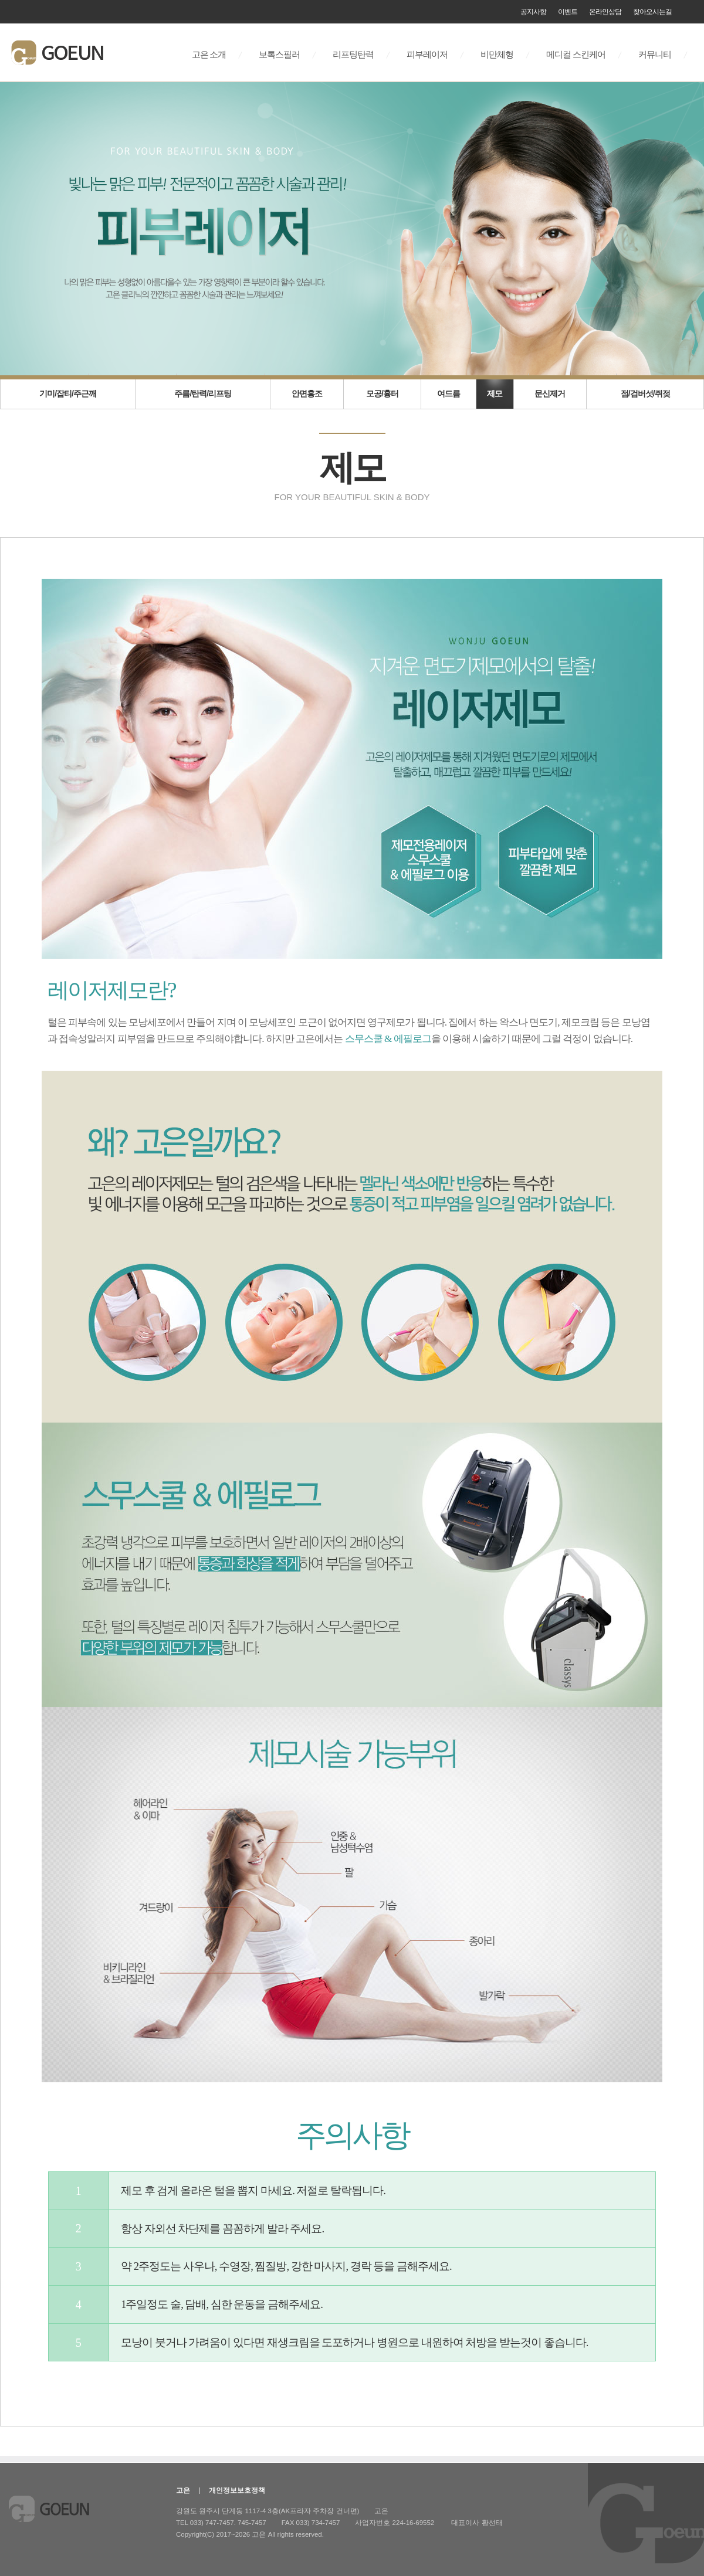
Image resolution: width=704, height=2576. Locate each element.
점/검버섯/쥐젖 (645, 393)
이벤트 (567, 12)
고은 (183, 2490)
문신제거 (549, 393)
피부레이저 (427, 55)
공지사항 (533, 12)
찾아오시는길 (652, 12)
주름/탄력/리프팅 (202, 393)
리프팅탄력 (353, 55)
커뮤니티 (654, 55)
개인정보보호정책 (237, 2490)
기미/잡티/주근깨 (67, 393)
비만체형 (496, 55)
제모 (494, 393)
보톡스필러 (279, 55)
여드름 (448, 393)
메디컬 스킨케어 (575, 55)
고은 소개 (209, 55)
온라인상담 (605, 12)
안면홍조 (307, 393)
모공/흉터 (382, 393)
